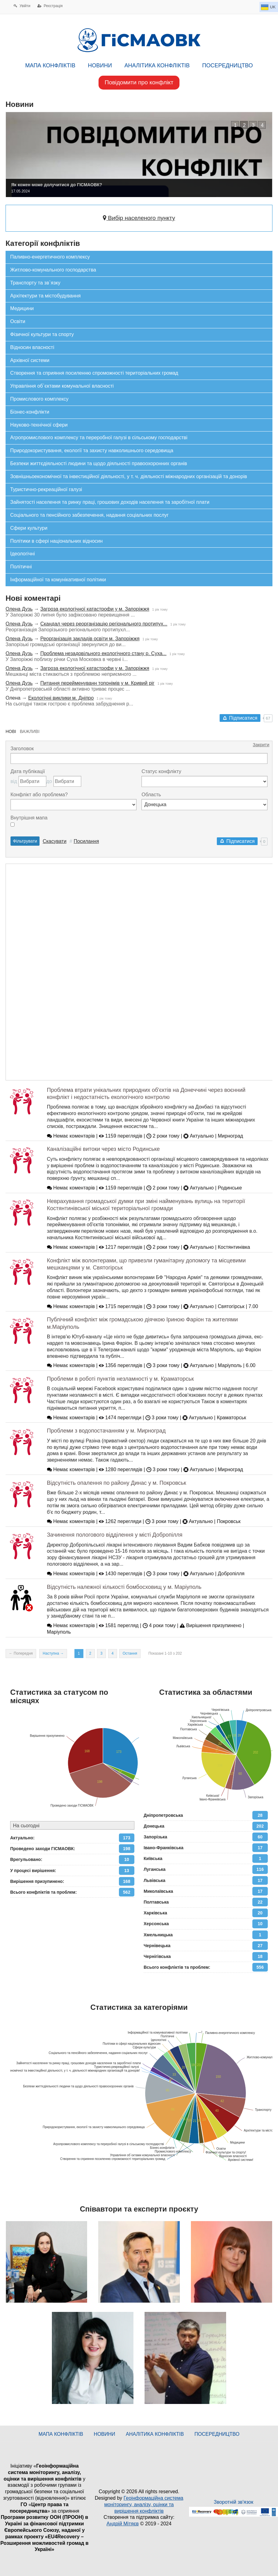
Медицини (22, 308)
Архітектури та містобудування (45, 295)
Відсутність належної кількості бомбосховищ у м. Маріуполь (124, 1587)
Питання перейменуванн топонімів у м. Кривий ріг (97, 683)
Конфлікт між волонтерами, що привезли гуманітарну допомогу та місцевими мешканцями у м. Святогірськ (146, 1264)
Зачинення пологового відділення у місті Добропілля (115, 1535)
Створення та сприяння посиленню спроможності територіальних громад (94, 373)
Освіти (17, 321)
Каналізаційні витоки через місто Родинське (103, 1149)
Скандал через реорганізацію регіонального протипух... (103, 623)
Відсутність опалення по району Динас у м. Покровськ (116, 1483)
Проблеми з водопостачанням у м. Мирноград (106, 1431)
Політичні (21, 566)
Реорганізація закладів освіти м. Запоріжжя (89, 638)
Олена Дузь (19, 609)
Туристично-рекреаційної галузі (46, 489)
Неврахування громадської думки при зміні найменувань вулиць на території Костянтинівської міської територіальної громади (146, 1204)
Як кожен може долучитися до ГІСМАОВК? (61, 184)
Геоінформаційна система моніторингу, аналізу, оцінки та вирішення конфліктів (143, 2504)
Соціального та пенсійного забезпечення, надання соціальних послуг (89, 515)
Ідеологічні (22, 553)
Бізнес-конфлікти (29, 412)
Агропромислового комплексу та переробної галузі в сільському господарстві (98, 437)
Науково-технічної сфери (39, 424)
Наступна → (53, 1653)
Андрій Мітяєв (123, 2523)
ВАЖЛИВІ (30, 731)
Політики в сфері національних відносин (56, 541)
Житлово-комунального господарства (53, 269)
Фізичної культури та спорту (42, 334)
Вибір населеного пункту (139, 218)
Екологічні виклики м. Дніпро (61, 698)
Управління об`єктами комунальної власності (62, 386)
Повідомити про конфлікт (139, 82)
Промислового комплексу (39, 399)
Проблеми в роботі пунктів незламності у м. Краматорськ (120, 1379)
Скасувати (54, 841)
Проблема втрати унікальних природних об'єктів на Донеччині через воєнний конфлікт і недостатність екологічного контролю (146, 1093)
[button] (235, 125)
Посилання (86, 841)
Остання (130, 1653)
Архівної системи (29, 360)
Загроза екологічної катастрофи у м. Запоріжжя (94, 609)
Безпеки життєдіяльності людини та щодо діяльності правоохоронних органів (98, 463)
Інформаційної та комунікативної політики (58, 579)
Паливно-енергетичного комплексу (50, 256)
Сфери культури (28, 528)
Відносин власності (32, 347)
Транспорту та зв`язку (35, 282)
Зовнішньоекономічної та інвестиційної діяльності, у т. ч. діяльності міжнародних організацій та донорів (128, 476)
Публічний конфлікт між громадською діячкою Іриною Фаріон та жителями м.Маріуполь (142, 1323)
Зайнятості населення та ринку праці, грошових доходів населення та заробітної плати (109, 502)
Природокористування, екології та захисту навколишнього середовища (91, 450)
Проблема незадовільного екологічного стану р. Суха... (103, 653)
